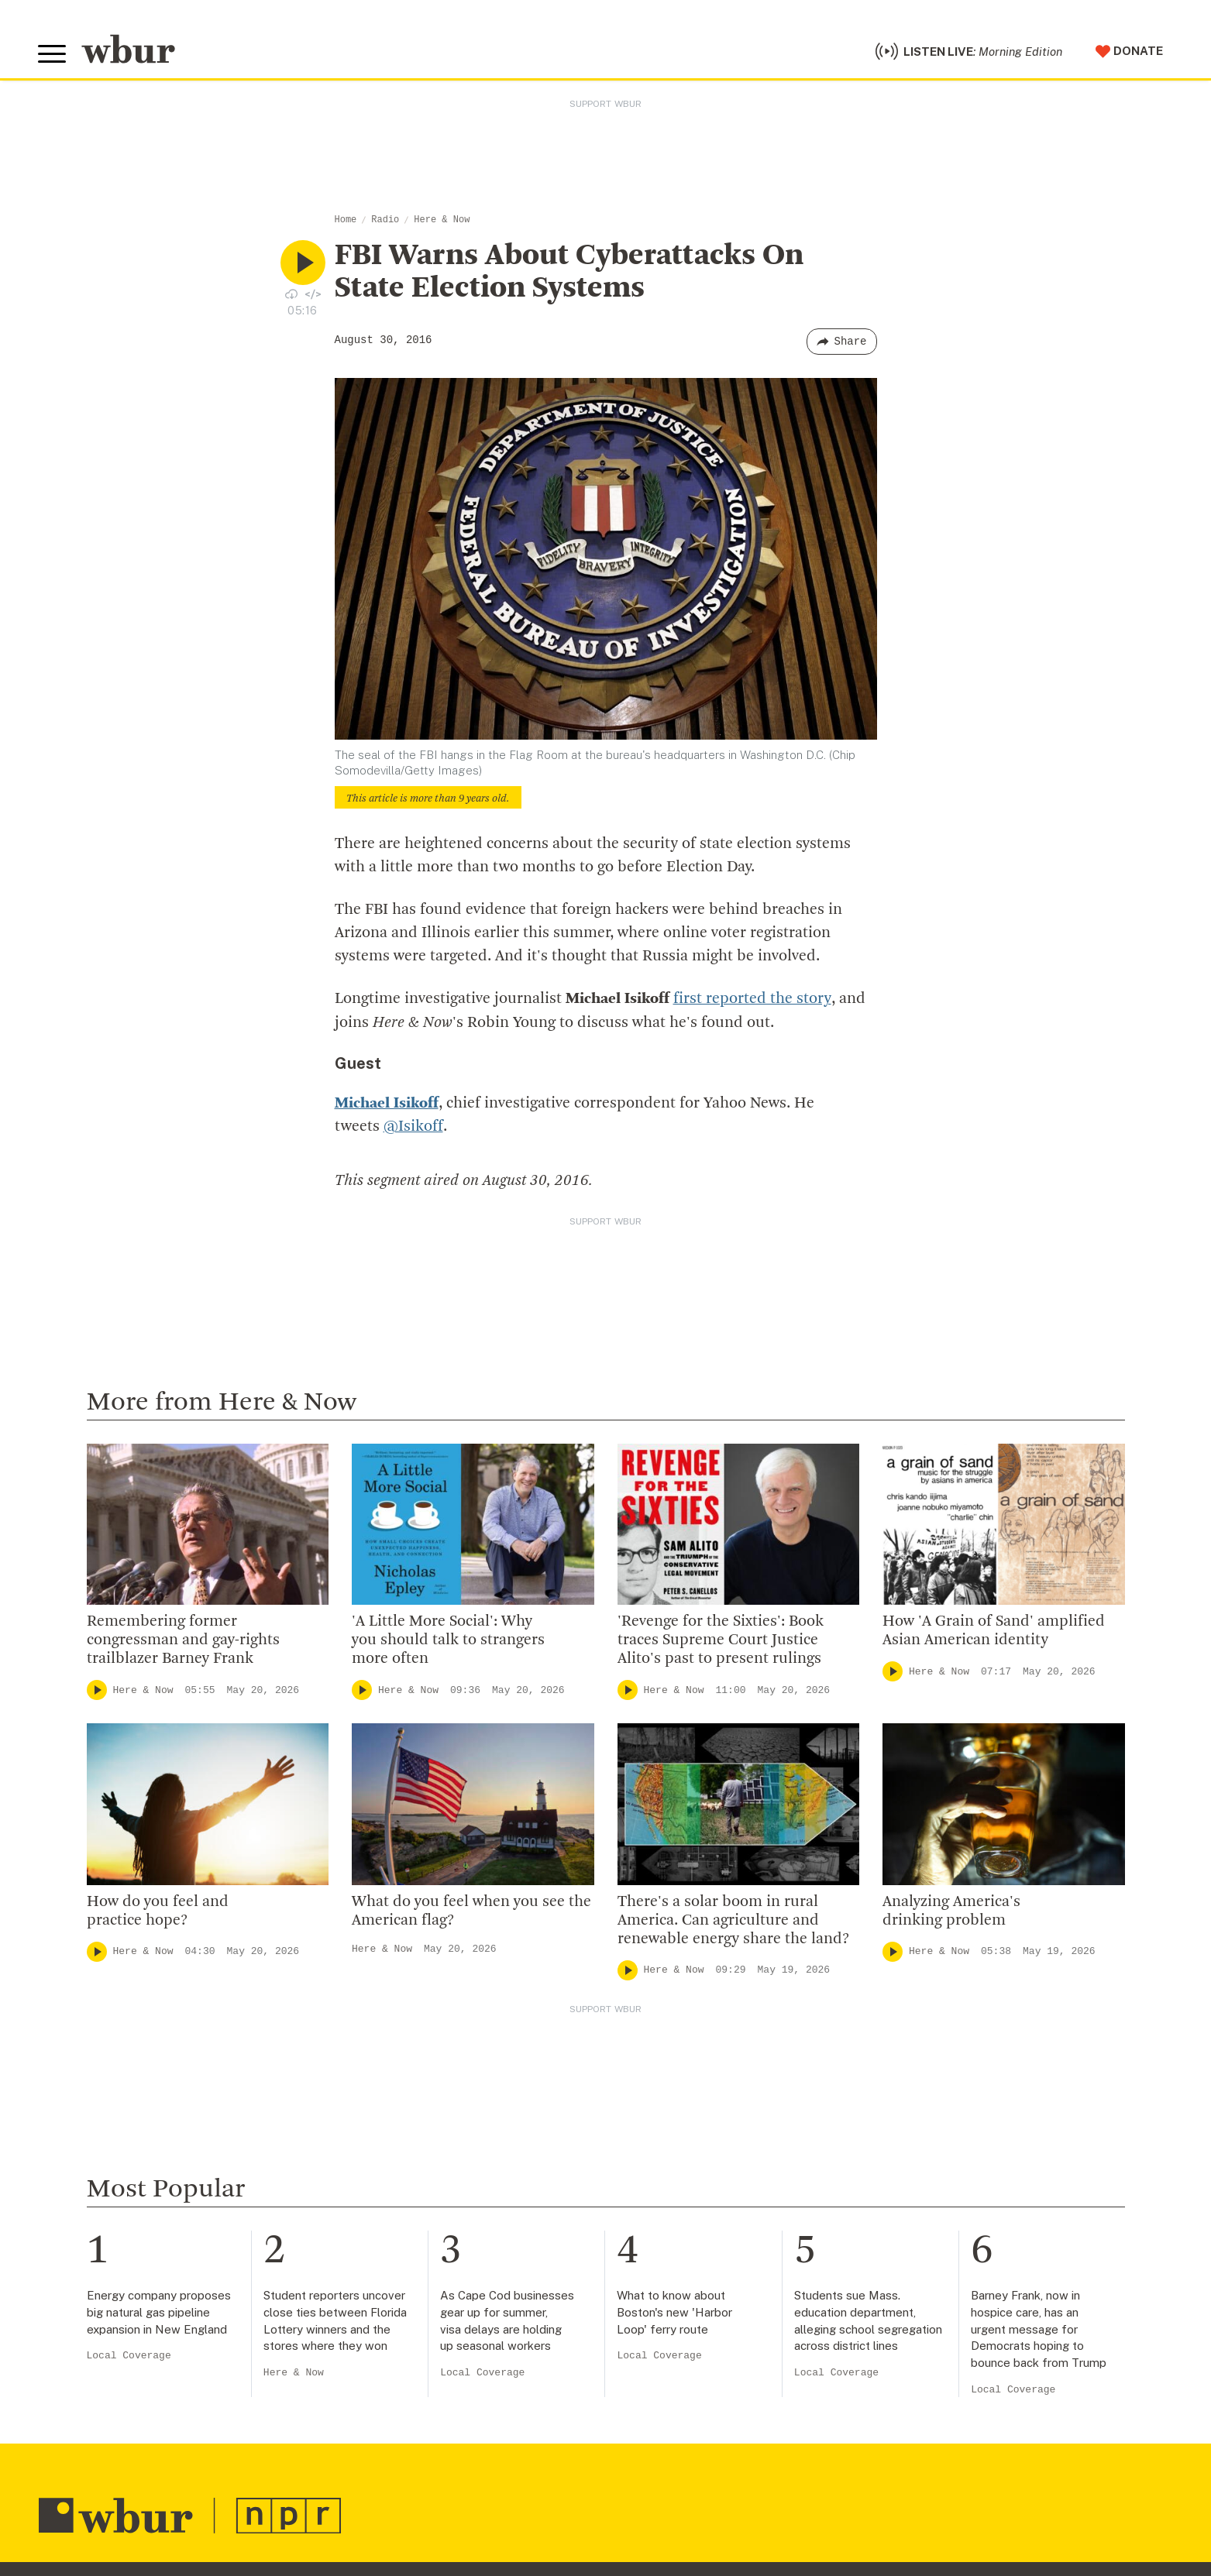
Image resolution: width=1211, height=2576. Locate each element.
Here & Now (442, 222)
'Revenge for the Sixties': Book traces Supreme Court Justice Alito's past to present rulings (721, 1642)
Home (346, 222)
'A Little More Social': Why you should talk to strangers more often (448, 1642)
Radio (385, 222)
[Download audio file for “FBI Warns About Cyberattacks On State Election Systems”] (291, 296)
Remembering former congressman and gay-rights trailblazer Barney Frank (183, 1642)
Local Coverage (129, 2357)
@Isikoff (413, 1128)
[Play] (97, 1691)
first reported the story (751, 1001)
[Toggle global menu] (53, 55)
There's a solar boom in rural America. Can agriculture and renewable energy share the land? (733, 1922)
